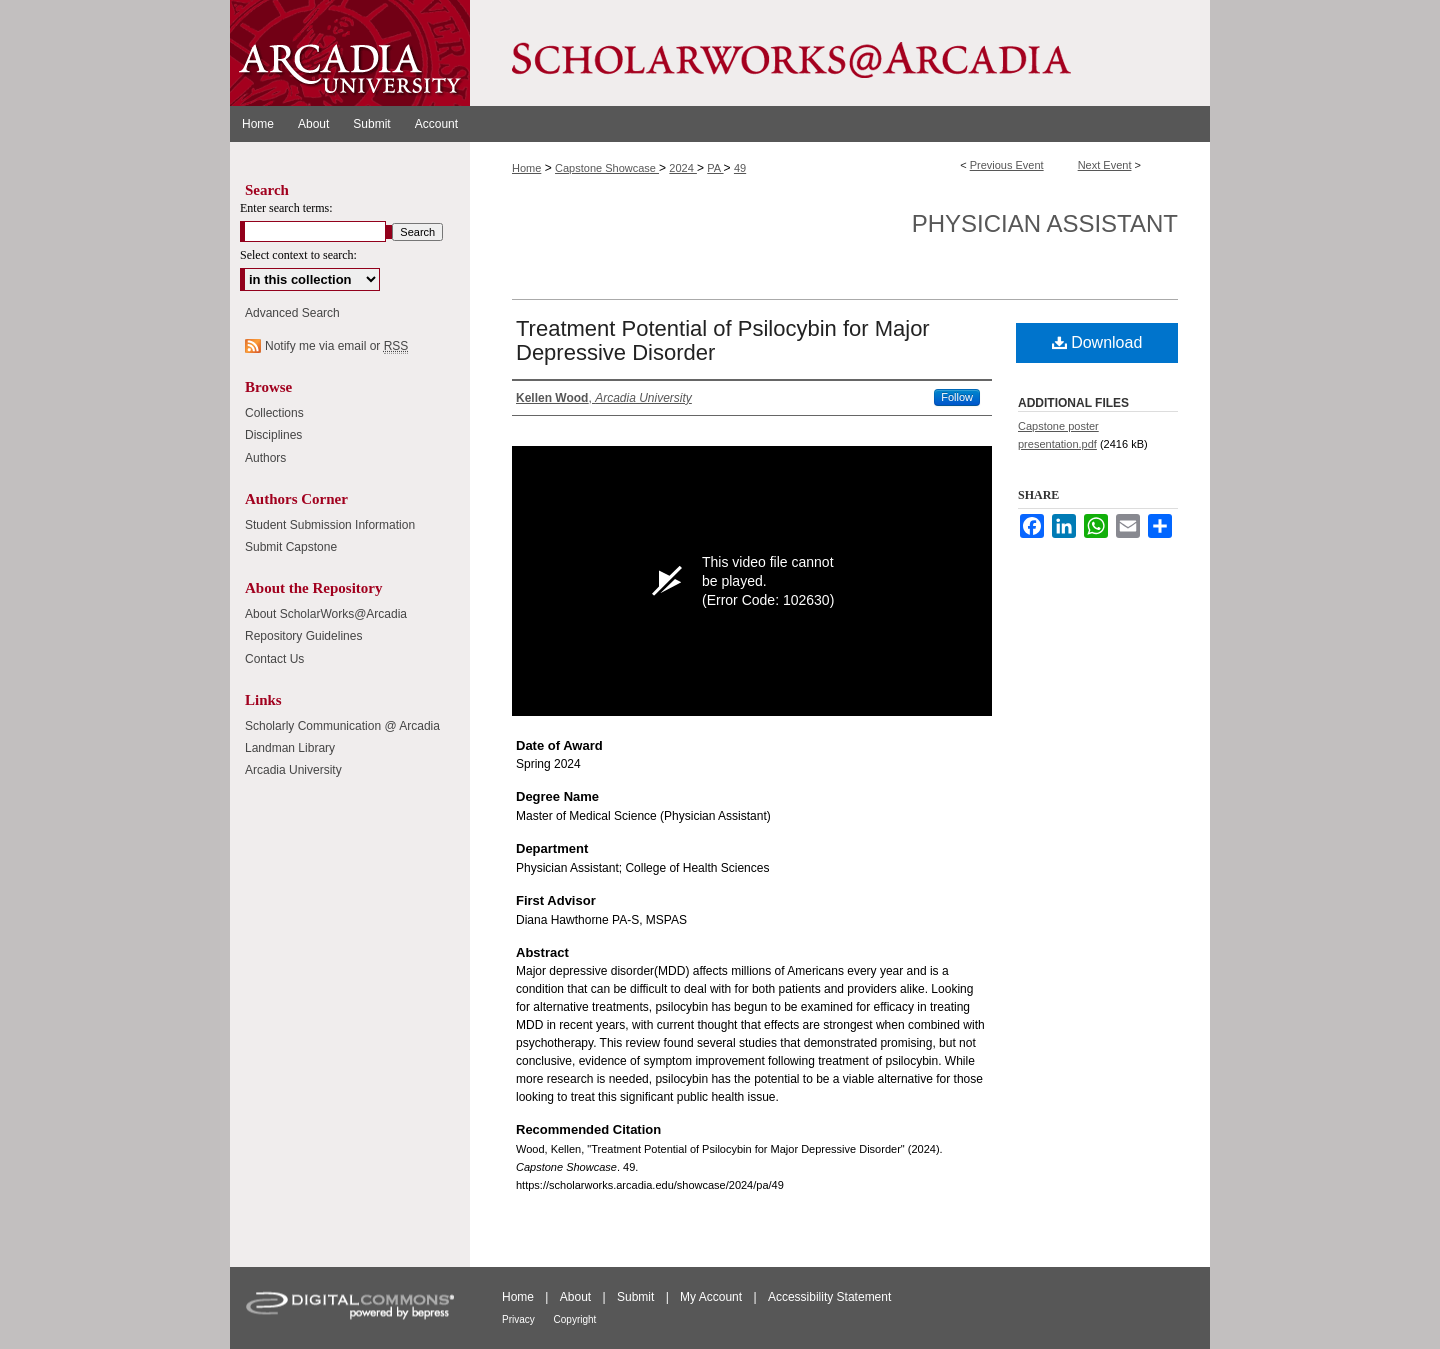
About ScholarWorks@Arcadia (326, 614)
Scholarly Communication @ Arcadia (342, 726)
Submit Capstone (291, 547)
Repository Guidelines (303, 636)
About (577, 1297)
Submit (637, 1297)
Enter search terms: (286, 208)
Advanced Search (292, 313)
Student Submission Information (330, 525)
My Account (712, 1297)
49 (740, 168)
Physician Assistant (1045, 223)
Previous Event (1007, 165)
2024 (683, 168)
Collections (274, 413)
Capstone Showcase (607, 168)
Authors (265, 458)
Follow (957, 397)
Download (1097, 342)
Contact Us (274, 659)
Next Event (1105, 165)
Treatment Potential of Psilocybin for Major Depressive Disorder (723, 340)
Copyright (575, 1319)
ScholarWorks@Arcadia (840, 53)
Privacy (520, 1319)
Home (526, 168)
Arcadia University (293, 770)
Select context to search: (298, 255)
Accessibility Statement (829, 1297)
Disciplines (273, 435)
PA (715, 168)
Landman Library (290, 748)
